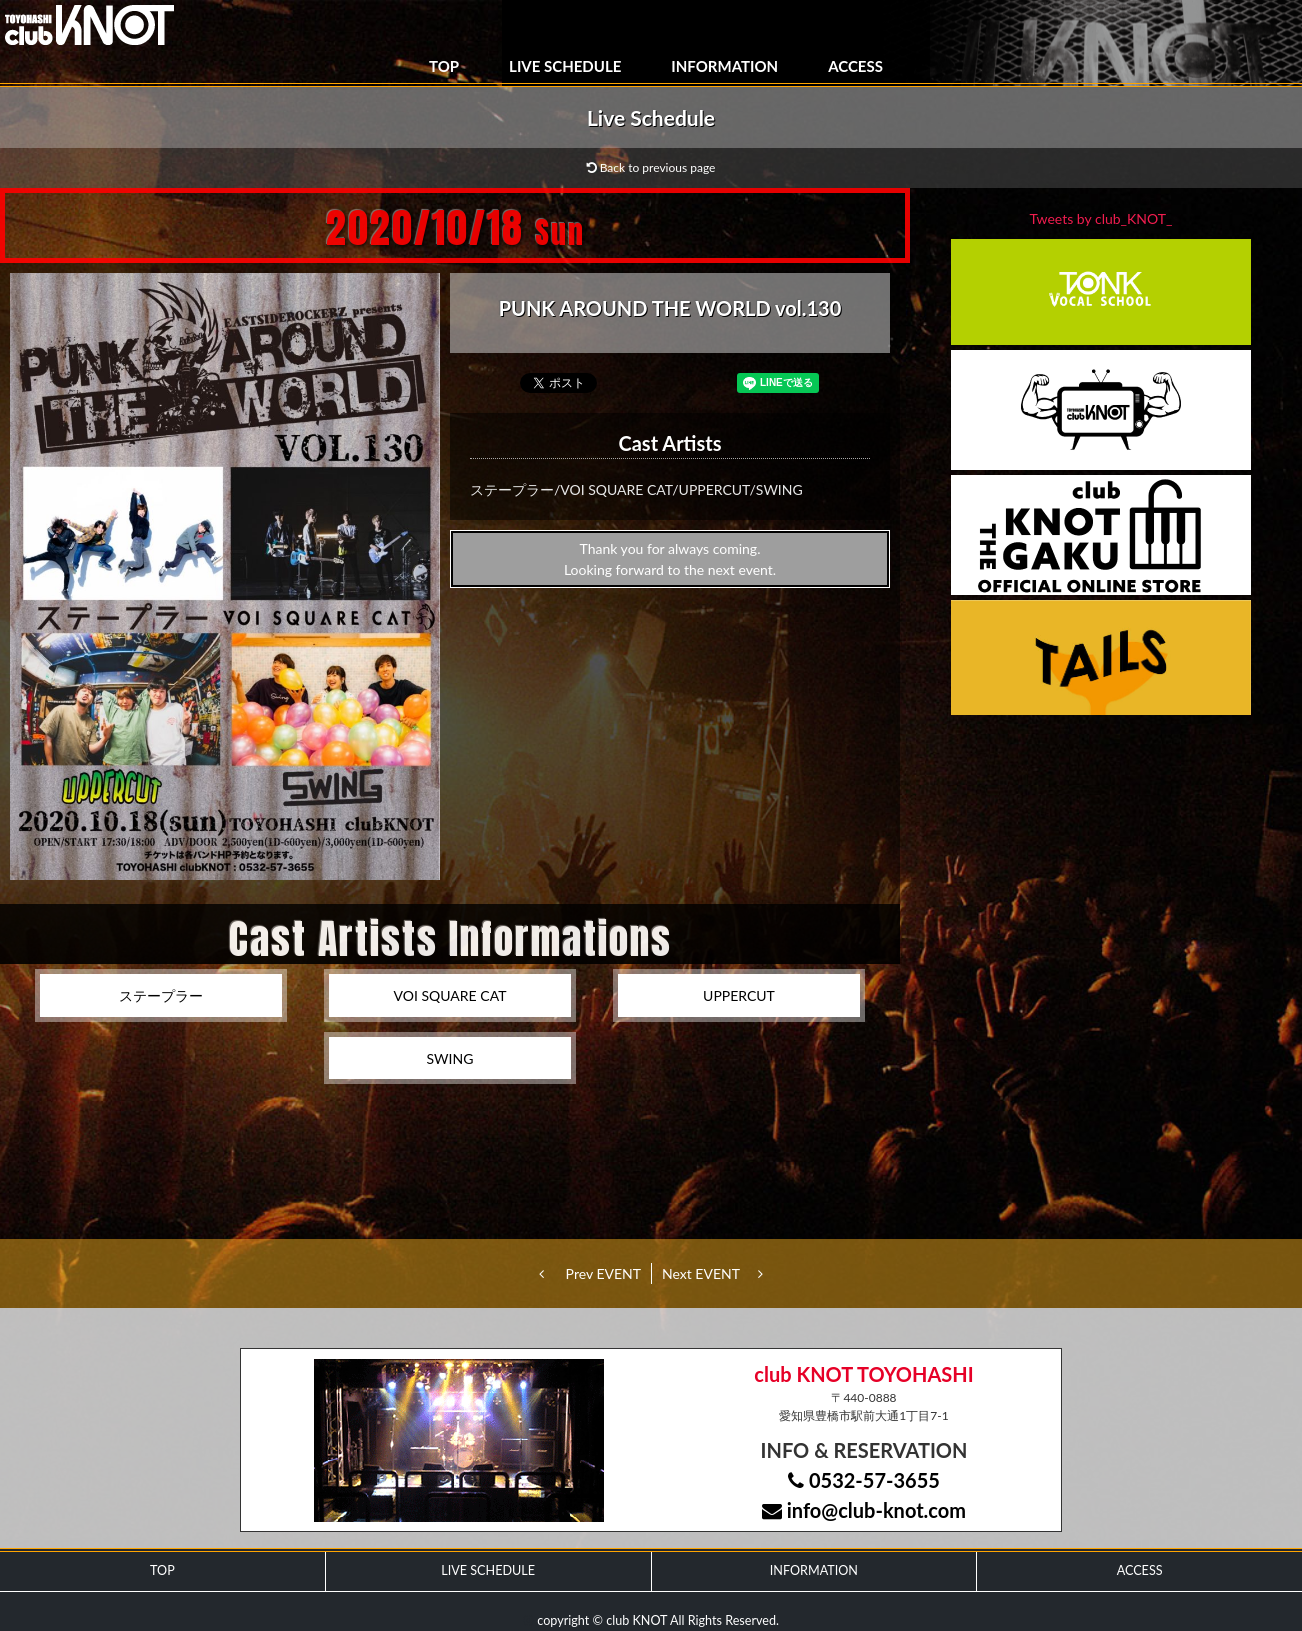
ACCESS (855, 66)
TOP (444, 66)
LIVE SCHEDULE (565, 66)
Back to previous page (651, 167)
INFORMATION (724, 66)
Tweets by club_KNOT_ (1101, 218)
